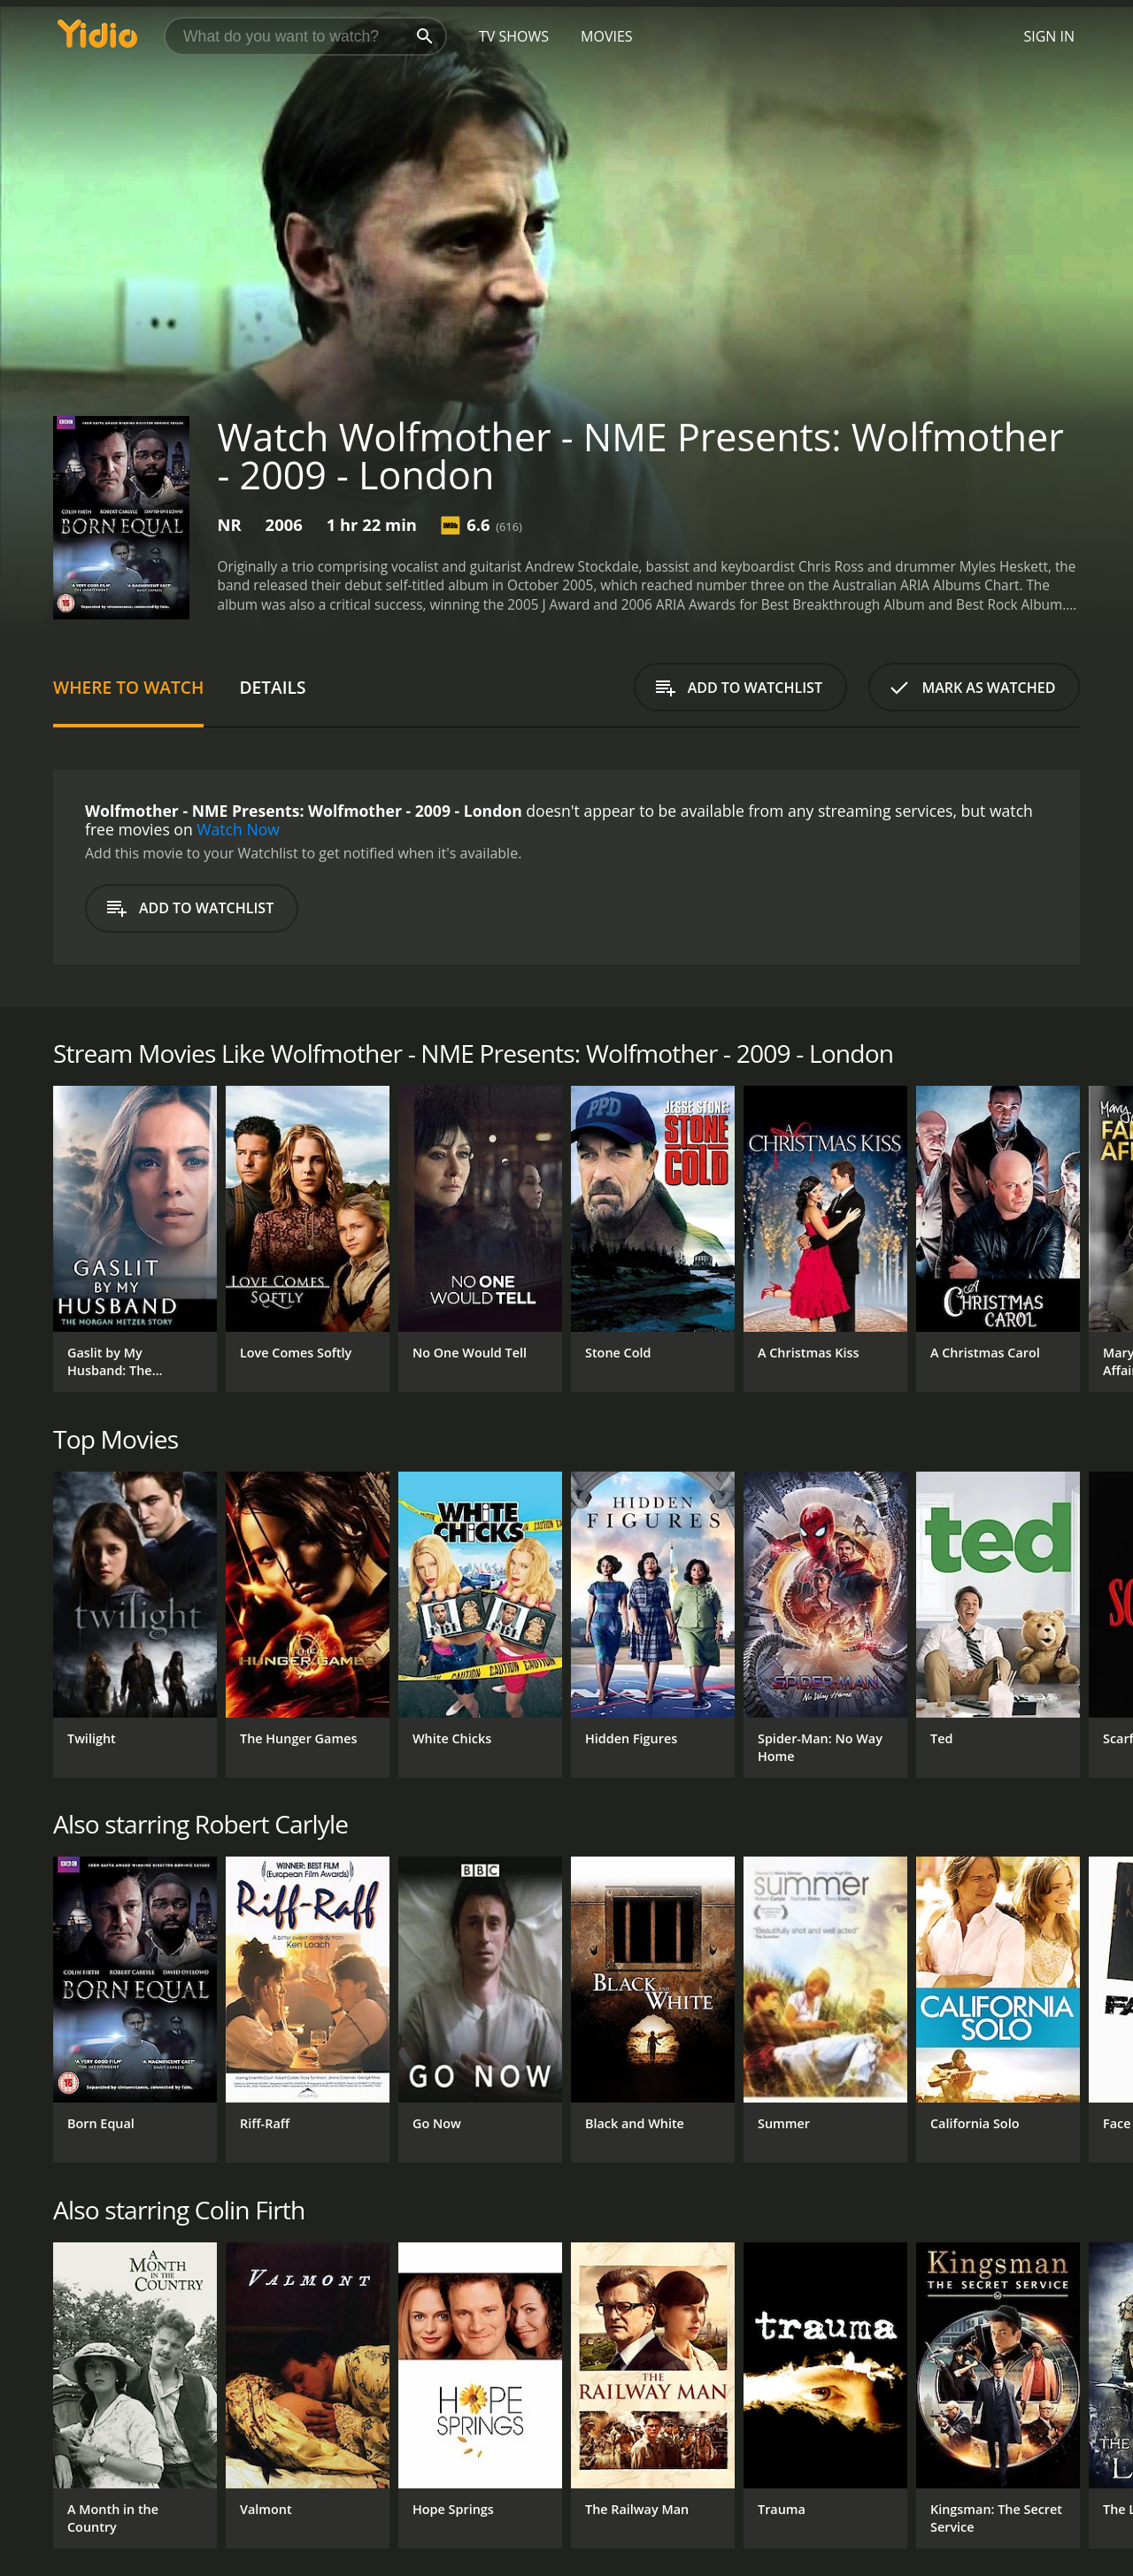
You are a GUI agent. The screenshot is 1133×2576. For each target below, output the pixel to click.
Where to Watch (128, 687)
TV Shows (514, 36)
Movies (607, 36)
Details (272, 687)
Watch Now (238, 829)
